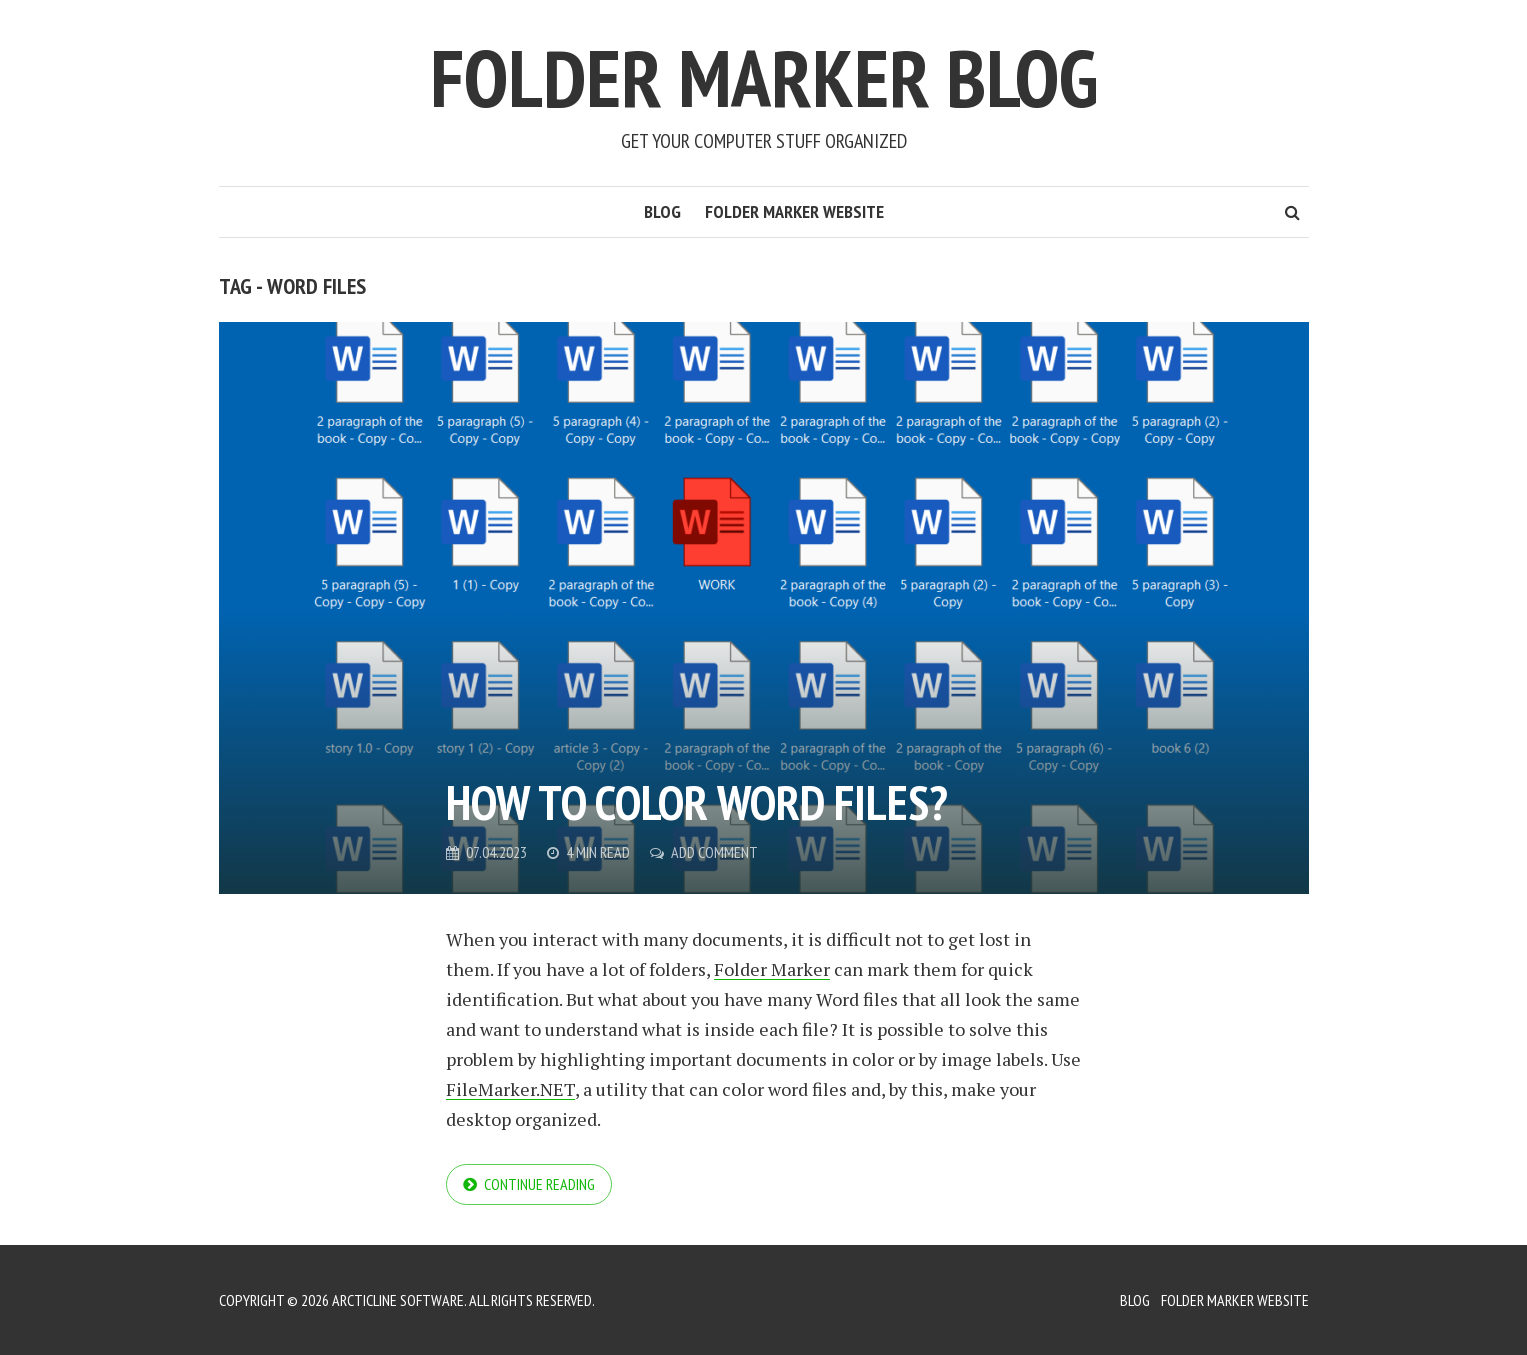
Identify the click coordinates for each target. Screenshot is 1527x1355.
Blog (662, 211)
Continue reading (539, 1184)
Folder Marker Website (794, 211)
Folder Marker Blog (764, 77)
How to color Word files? (697, 802)
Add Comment (714, 852)
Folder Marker (772, 969)
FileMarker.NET (510, 1089)
